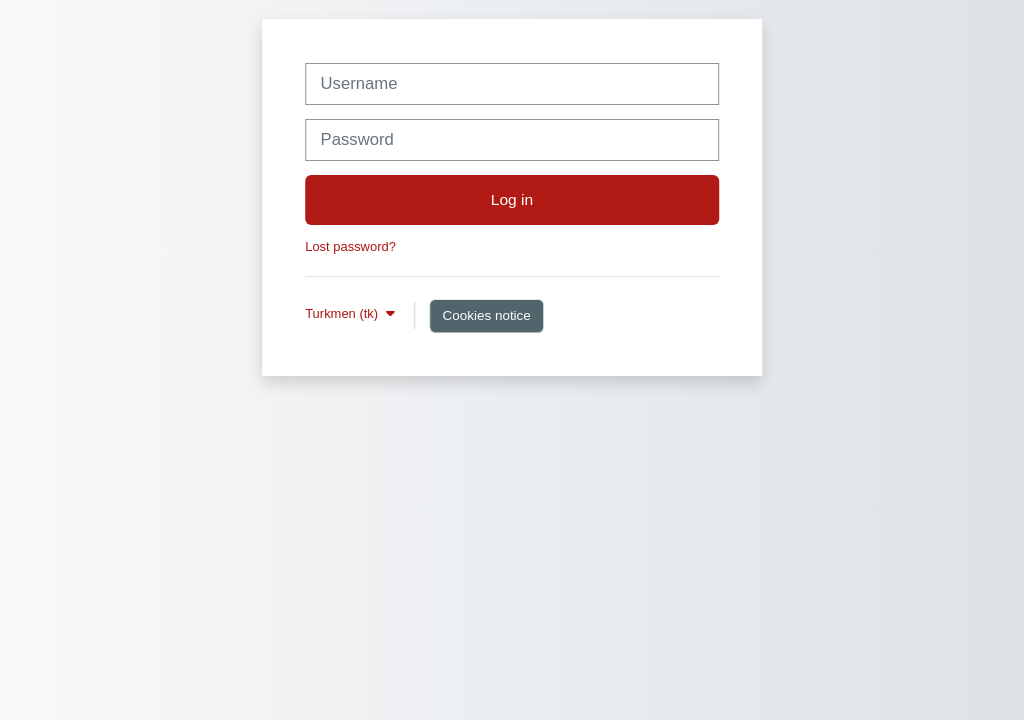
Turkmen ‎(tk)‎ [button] (343, 313)
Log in (512, 199)
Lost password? (350, 246)
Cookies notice (486, 315)
